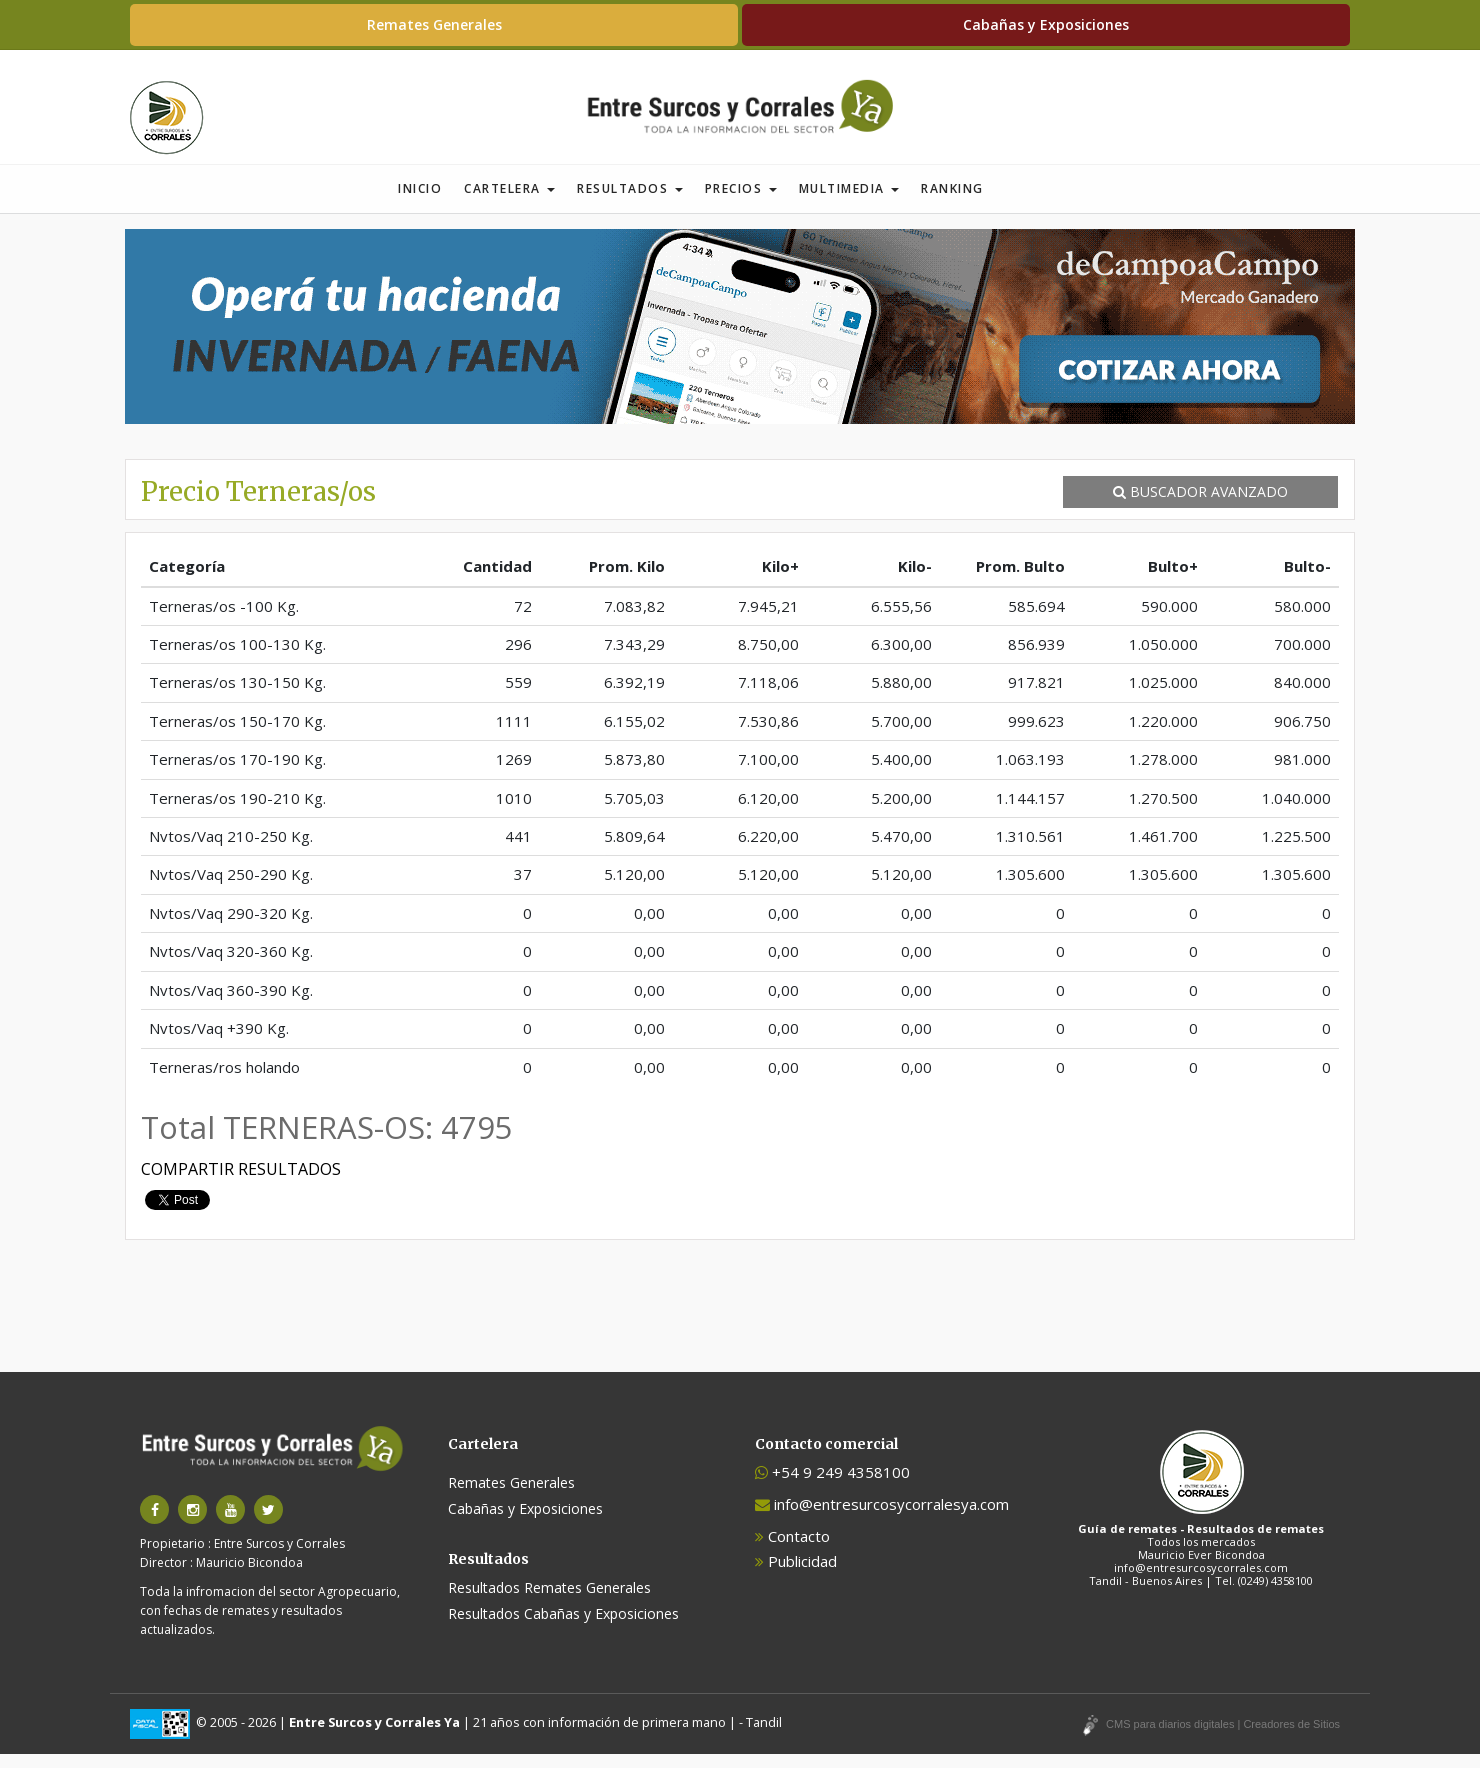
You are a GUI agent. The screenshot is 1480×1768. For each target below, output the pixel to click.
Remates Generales (434, 24)
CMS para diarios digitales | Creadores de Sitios (1223, 1738)
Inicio (420, 202)
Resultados (630, 202)
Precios (741, 202)
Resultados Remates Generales (549, 1601)
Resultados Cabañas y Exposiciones (563, 1627)
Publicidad (796, 1575)
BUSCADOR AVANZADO (1200, 505)
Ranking (952, 202)
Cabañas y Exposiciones (1046, 24)
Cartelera (509, 202)
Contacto (792, 1550)
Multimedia (849, 202)
